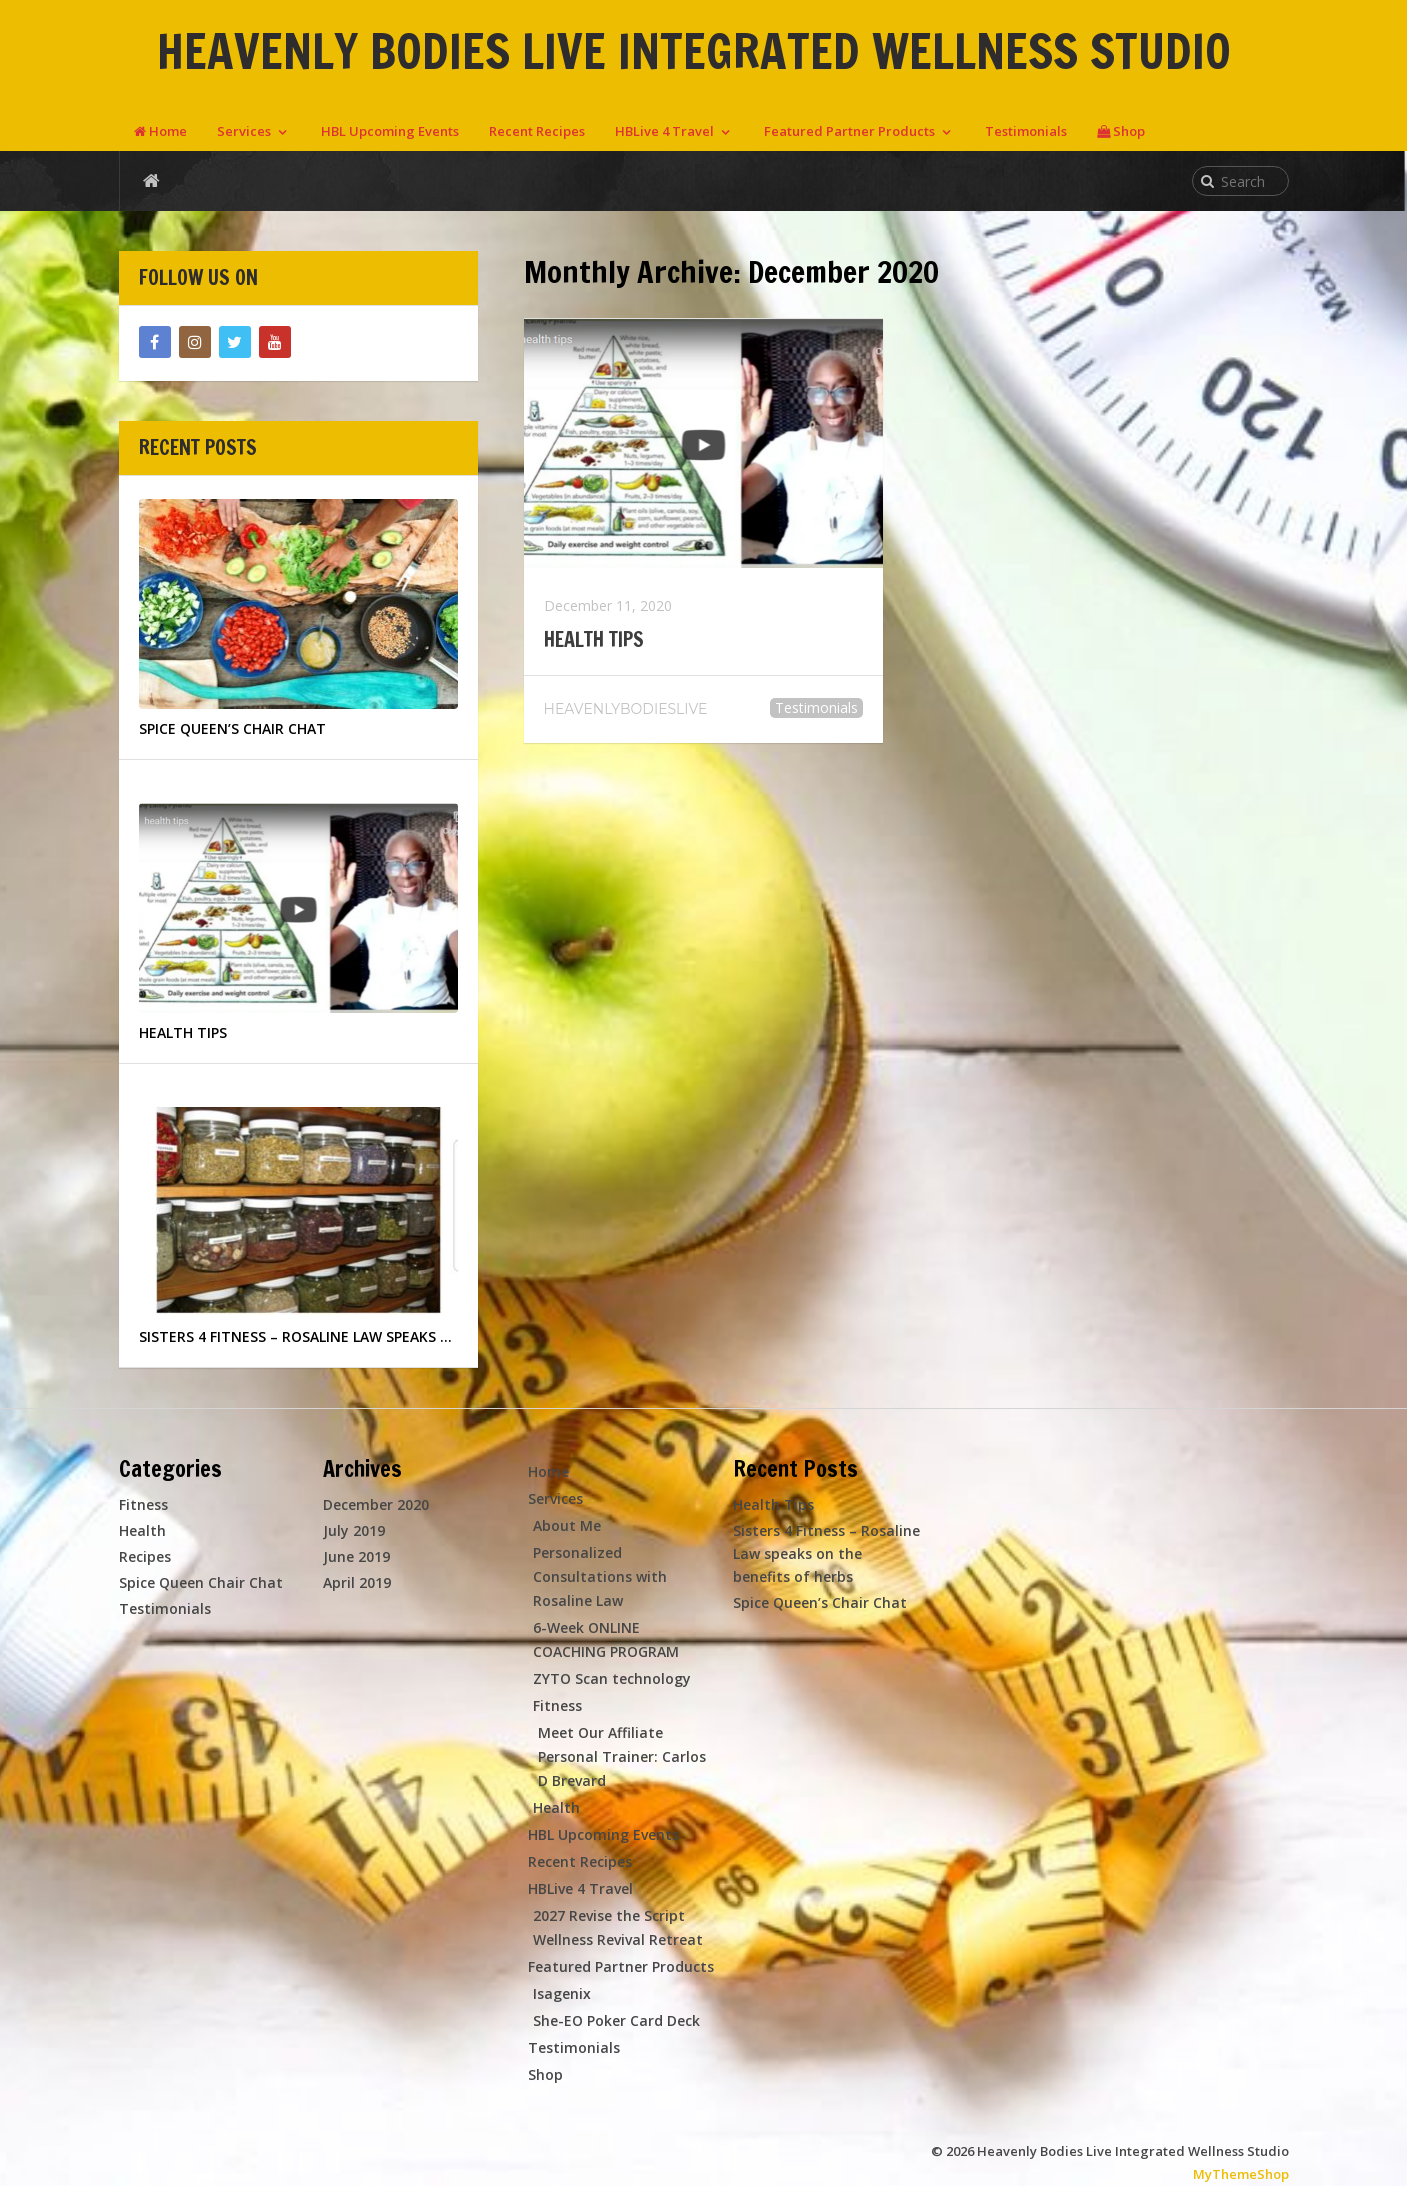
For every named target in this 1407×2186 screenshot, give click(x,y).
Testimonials (1026, 131)
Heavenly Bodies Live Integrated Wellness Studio (694, 51)
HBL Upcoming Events (390, 131)
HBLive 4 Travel (664, 131)
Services (244, 131)
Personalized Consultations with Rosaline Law (600, 1576)
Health (142, 1530)
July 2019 (354, 1530)
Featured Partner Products (849, 131)
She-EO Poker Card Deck (616, 2020)
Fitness (143, 1504)
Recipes (145, 1556)
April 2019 (357, 1582)
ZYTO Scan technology (612, 1678)
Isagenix (562, 1993)
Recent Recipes (537, 131)
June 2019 (356, 1556)
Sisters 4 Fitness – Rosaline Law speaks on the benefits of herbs (826, 1553)
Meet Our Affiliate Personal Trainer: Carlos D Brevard (622, 1756)
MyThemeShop (1241, 2174)
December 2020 (376, 1504)
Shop (1121, 131)
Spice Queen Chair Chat (201, 1582)
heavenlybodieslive (626, 709)
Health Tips (594, 640)
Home (160, 131)
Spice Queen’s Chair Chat (820, 1602)
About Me (567, 1525)
